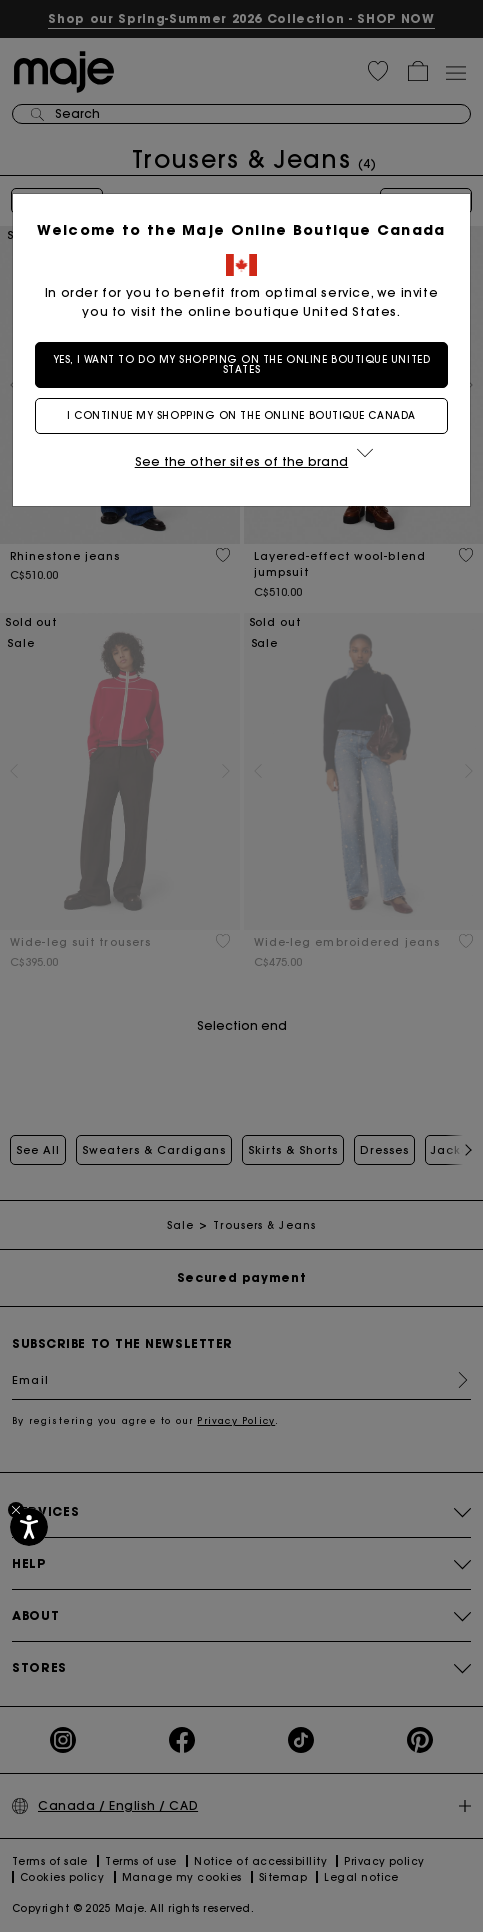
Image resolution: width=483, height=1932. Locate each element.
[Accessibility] (29, 1527)
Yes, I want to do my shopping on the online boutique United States (241, 364)
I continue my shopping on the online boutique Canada (241, 415)
